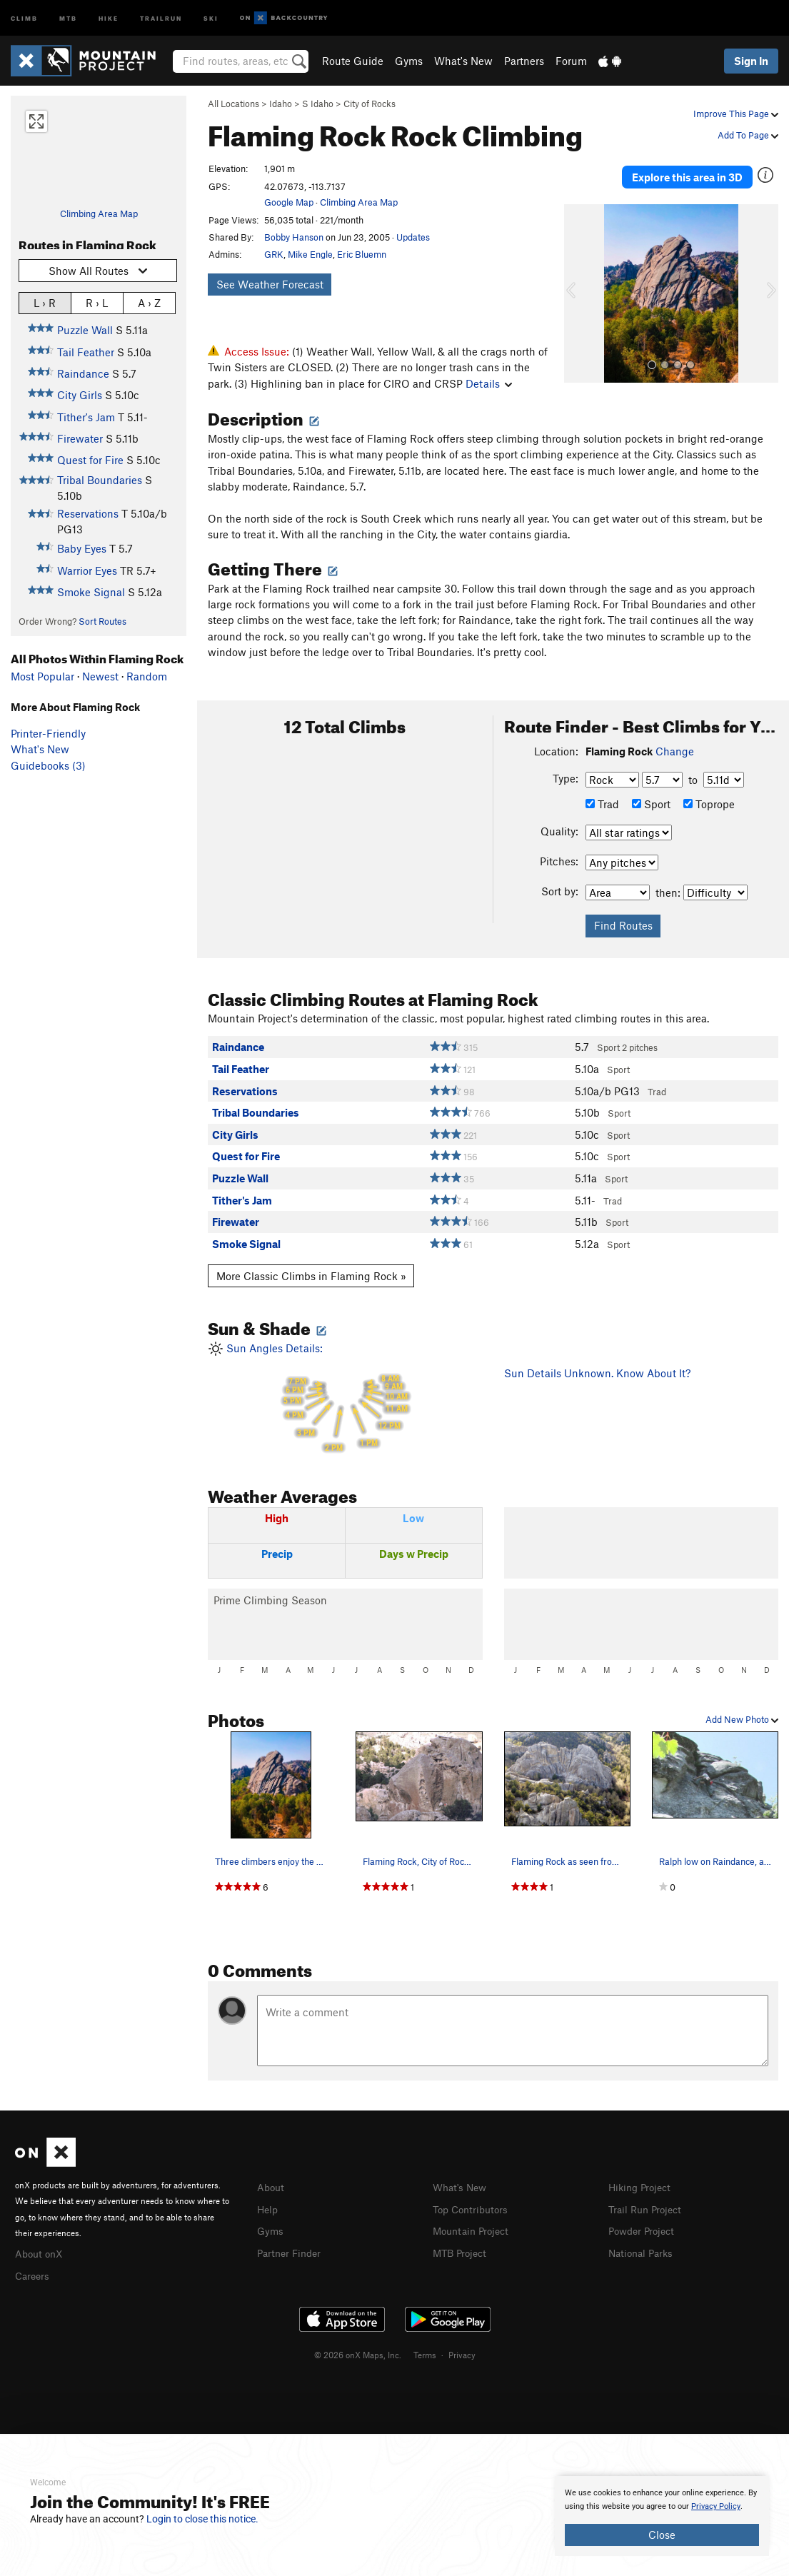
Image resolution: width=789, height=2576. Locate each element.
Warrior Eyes (87, 570)
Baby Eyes (81, 548)
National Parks (643, 2250)
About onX (40, 2252)
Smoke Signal (91, 591)
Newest (100, 676)
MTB (68, 17)
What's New (463, 60)
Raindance (83, 373)
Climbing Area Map (99, 213)
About (271, 2186)
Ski (210, 17)
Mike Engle (310, 254)
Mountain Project (474, 2229)
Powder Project (644, 2229)
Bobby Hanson (293, 237)
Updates (413, 237)
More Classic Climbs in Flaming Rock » (311, 1275)
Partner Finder (291, 2250)
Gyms (409, 60)
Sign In (751, 60)
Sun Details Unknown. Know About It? (597, 1373)
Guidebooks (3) (48, 765)
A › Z (149, 302)
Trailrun (161, 17)
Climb (24, 17)
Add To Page (748, 135)
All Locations (233, 103)
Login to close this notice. (202, 2519)
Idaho (280, 103)
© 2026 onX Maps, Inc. (357, 2353)
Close (661, 2534)
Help (268, 2208)
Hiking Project (642, 2186)
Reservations (88, 513)
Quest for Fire (90, 459)
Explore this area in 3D (687, 169)
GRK (273, 254)
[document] (662, 2516)
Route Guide (352, 60)
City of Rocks (369, 103)
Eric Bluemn (361, 254)
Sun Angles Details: (345, 1398)
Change (674, 751)
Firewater (80, 438)
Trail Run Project (648, 2208)
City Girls (79, 394)
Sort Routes (102, 621)
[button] (578, 279)
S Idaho (317, 103)
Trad (602, 804)
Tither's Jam (86, 417)
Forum (571, 60)
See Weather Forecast (269, 284)
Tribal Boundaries (99, 479)
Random (146, 676)
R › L (97, 302)
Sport (651, 804)
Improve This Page (735, 113)
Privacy (462, 2353)
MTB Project (462, 2250)
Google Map (288, 202)
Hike (109, 17)
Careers (33, 2274)
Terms (424, 2353)
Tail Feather (85, 352)
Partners (524, 60)
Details (489, 383)
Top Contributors (473, 2208)
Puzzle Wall (85, 329)
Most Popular (42, 676)
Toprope (709, 804)
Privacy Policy (715, 2506)
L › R (45, 302)
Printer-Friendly (48, 733)
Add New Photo (741, 1719)
